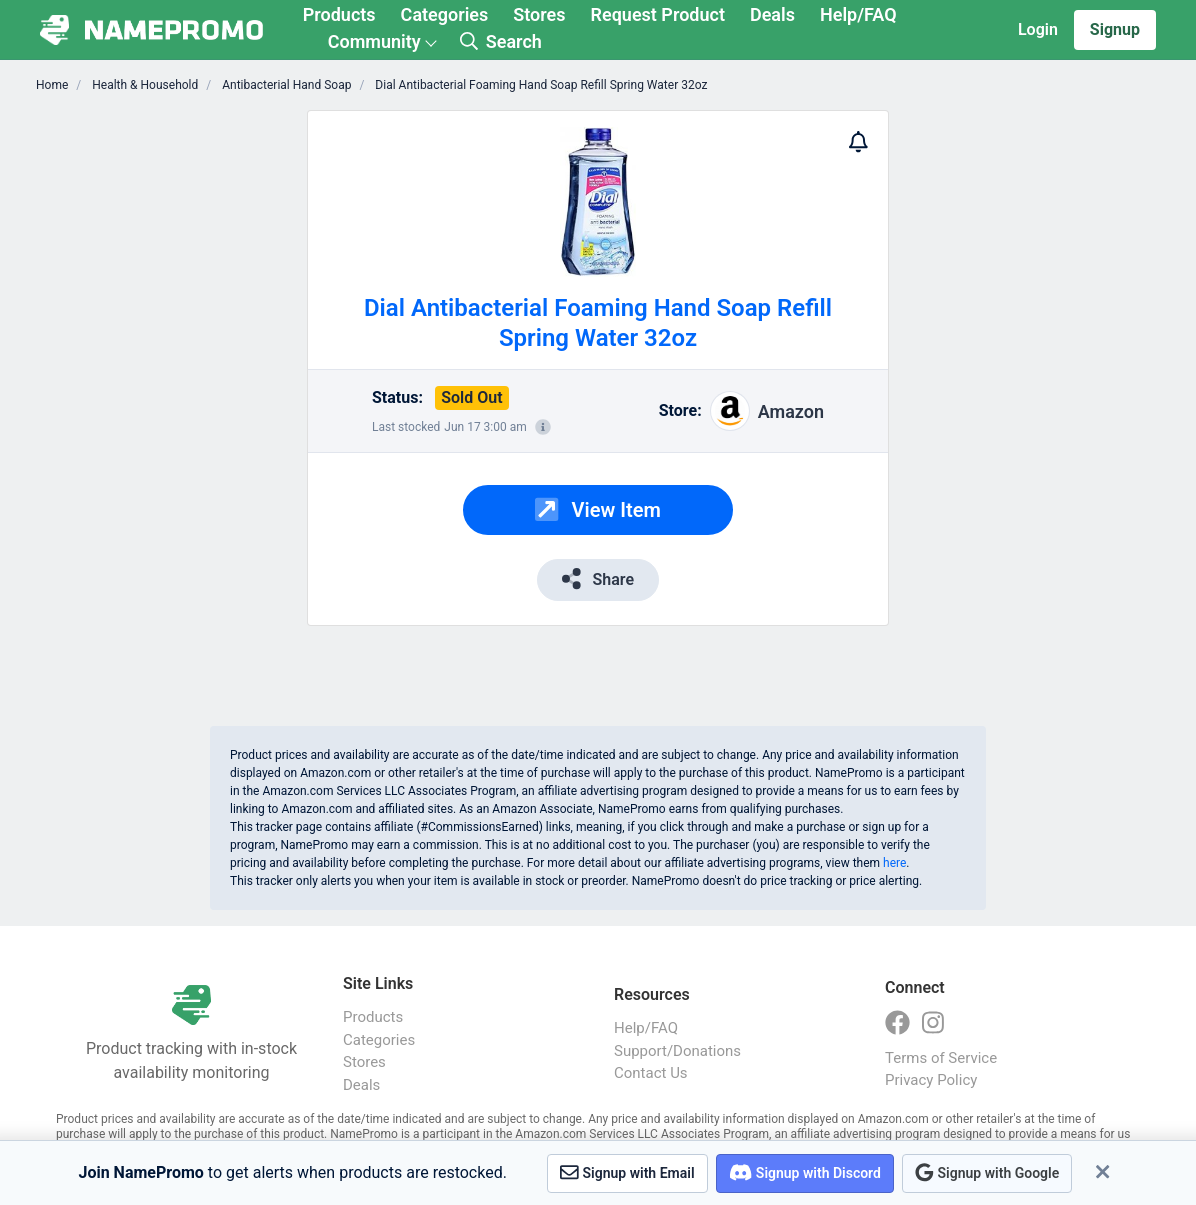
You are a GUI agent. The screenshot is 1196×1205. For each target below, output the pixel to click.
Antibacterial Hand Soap (285, 85)
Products (339, 14)
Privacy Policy (931, 1080)
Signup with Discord (805, 1172)
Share (598, 578)
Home (52, 85)
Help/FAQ (858, 14)
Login (1038, 29)
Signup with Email (627, 1172)
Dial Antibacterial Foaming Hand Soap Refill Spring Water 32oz (539, 85)
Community (374, 41)
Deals (772, 14)
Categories (445, 14)
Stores (539, 14)
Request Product (658, 14)
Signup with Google (987, 1172)
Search (501, 41)
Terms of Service (941, 1058)
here (894, 863)
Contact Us (651, 1073)
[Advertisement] (194, 410)
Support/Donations (677, 1051)
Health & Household (143, 85)
